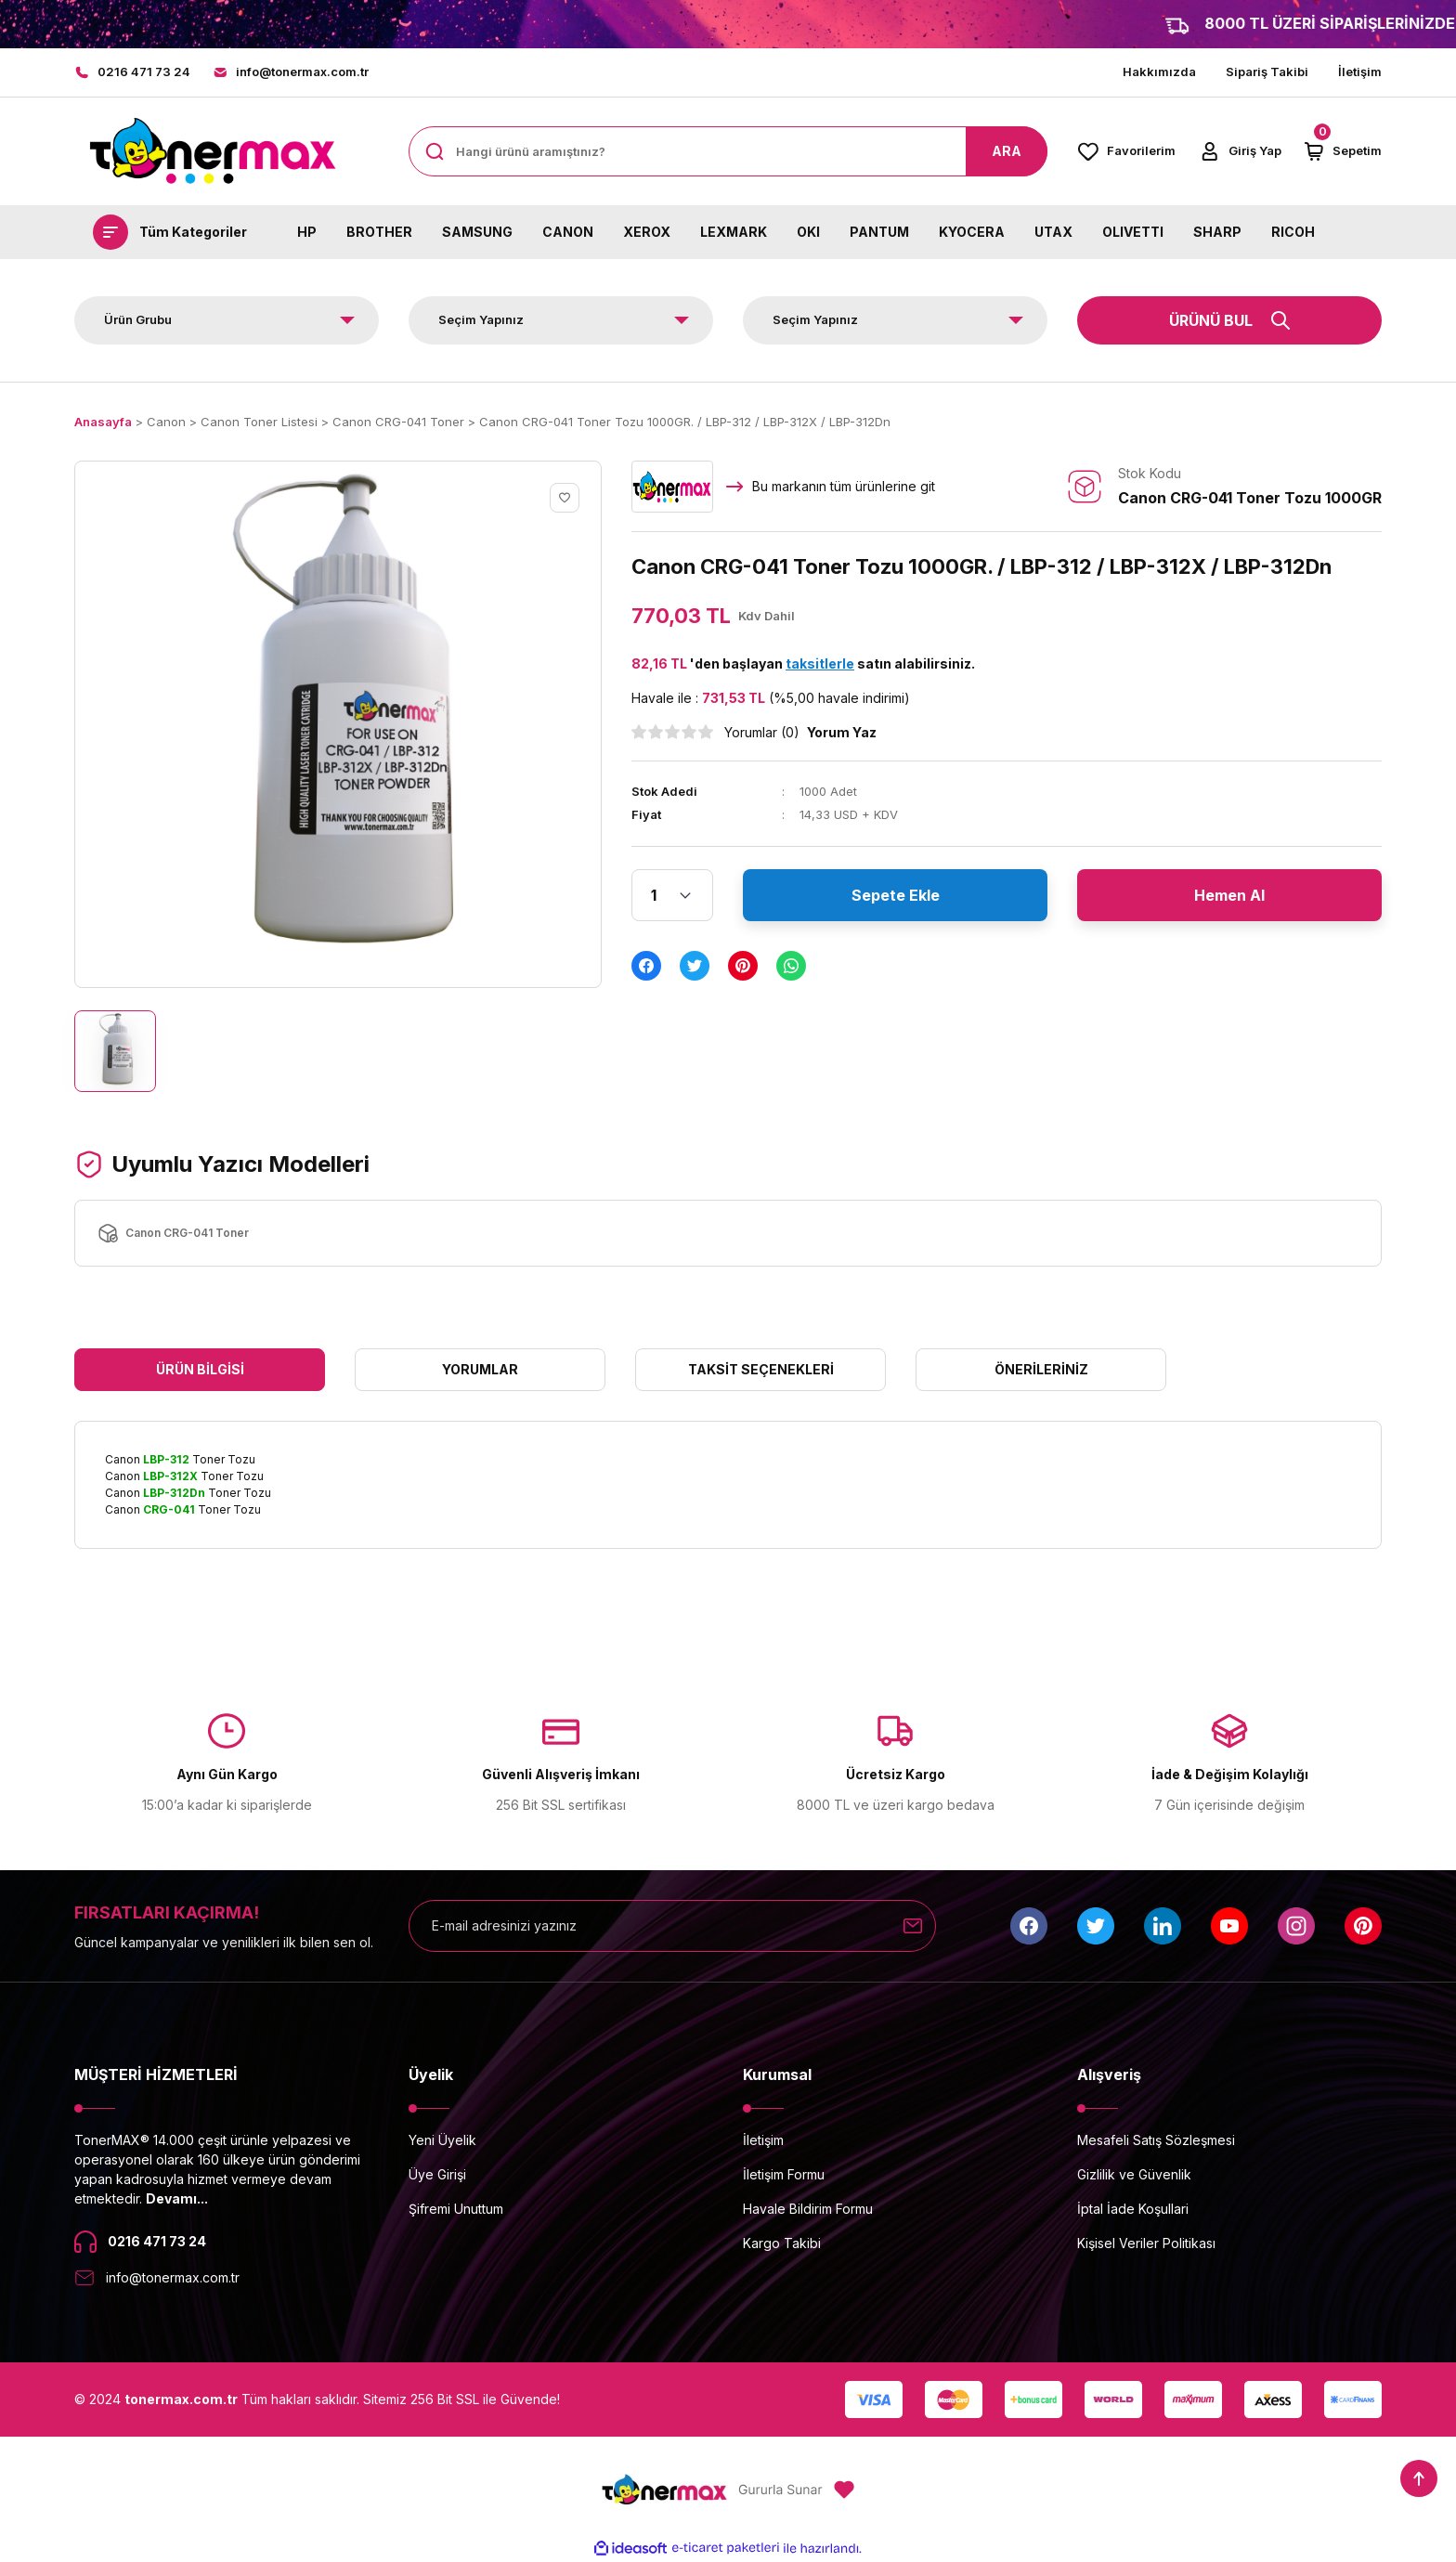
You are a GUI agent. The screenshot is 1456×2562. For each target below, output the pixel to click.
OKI (808, 232)
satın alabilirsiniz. (880, 663)
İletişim (1360, 71)
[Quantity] (672, 895)
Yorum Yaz (842, 732)
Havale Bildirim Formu (808, 2209)
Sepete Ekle (896, 895)
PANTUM (879, 232)
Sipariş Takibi (1267, 71)
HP (307, 232)
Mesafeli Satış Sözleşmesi (1156, 2140)
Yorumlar (480, 1369)
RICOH (1293, 232)
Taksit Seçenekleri (761, 1369)
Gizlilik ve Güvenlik (1134, 2174)
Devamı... (177, 2198)
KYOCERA (972, 232)
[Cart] (1342, 151)
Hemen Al (1229, 895)
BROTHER (379, 232)
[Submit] (913, 1926)
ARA (1006, 151)
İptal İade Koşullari (1133, 2209)
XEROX (646, 232)
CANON (567, 232)
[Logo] (211, 151)
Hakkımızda (1159, 71)
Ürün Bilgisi (200, 1369)
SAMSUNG (477, 232)
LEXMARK (733, 232)
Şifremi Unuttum (456, 2209)
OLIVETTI (1133, 232)
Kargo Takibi (782, 2243)
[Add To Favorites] (564, 498)
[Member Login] (1239, 151)
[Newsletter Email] (672, 1926)
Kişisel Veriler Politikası (1146, 2243)
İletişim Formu (784, 2174)
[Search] (728, 151)
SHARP (1217, 232)
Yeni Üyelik (442, 2140)
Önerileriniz (1041, 1369)
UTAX (1053, 232)
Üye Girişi (437, 2174)
